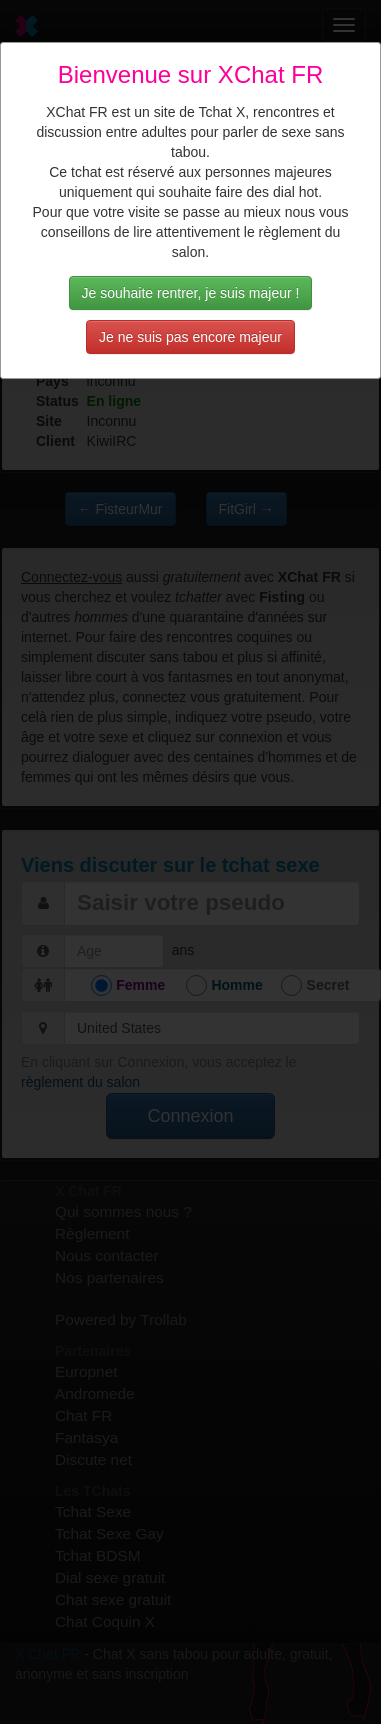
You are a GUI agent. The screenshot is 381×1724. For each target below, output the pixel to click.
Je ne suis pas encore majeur (190, 337)
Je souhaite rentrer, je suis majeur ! (191, 293)
